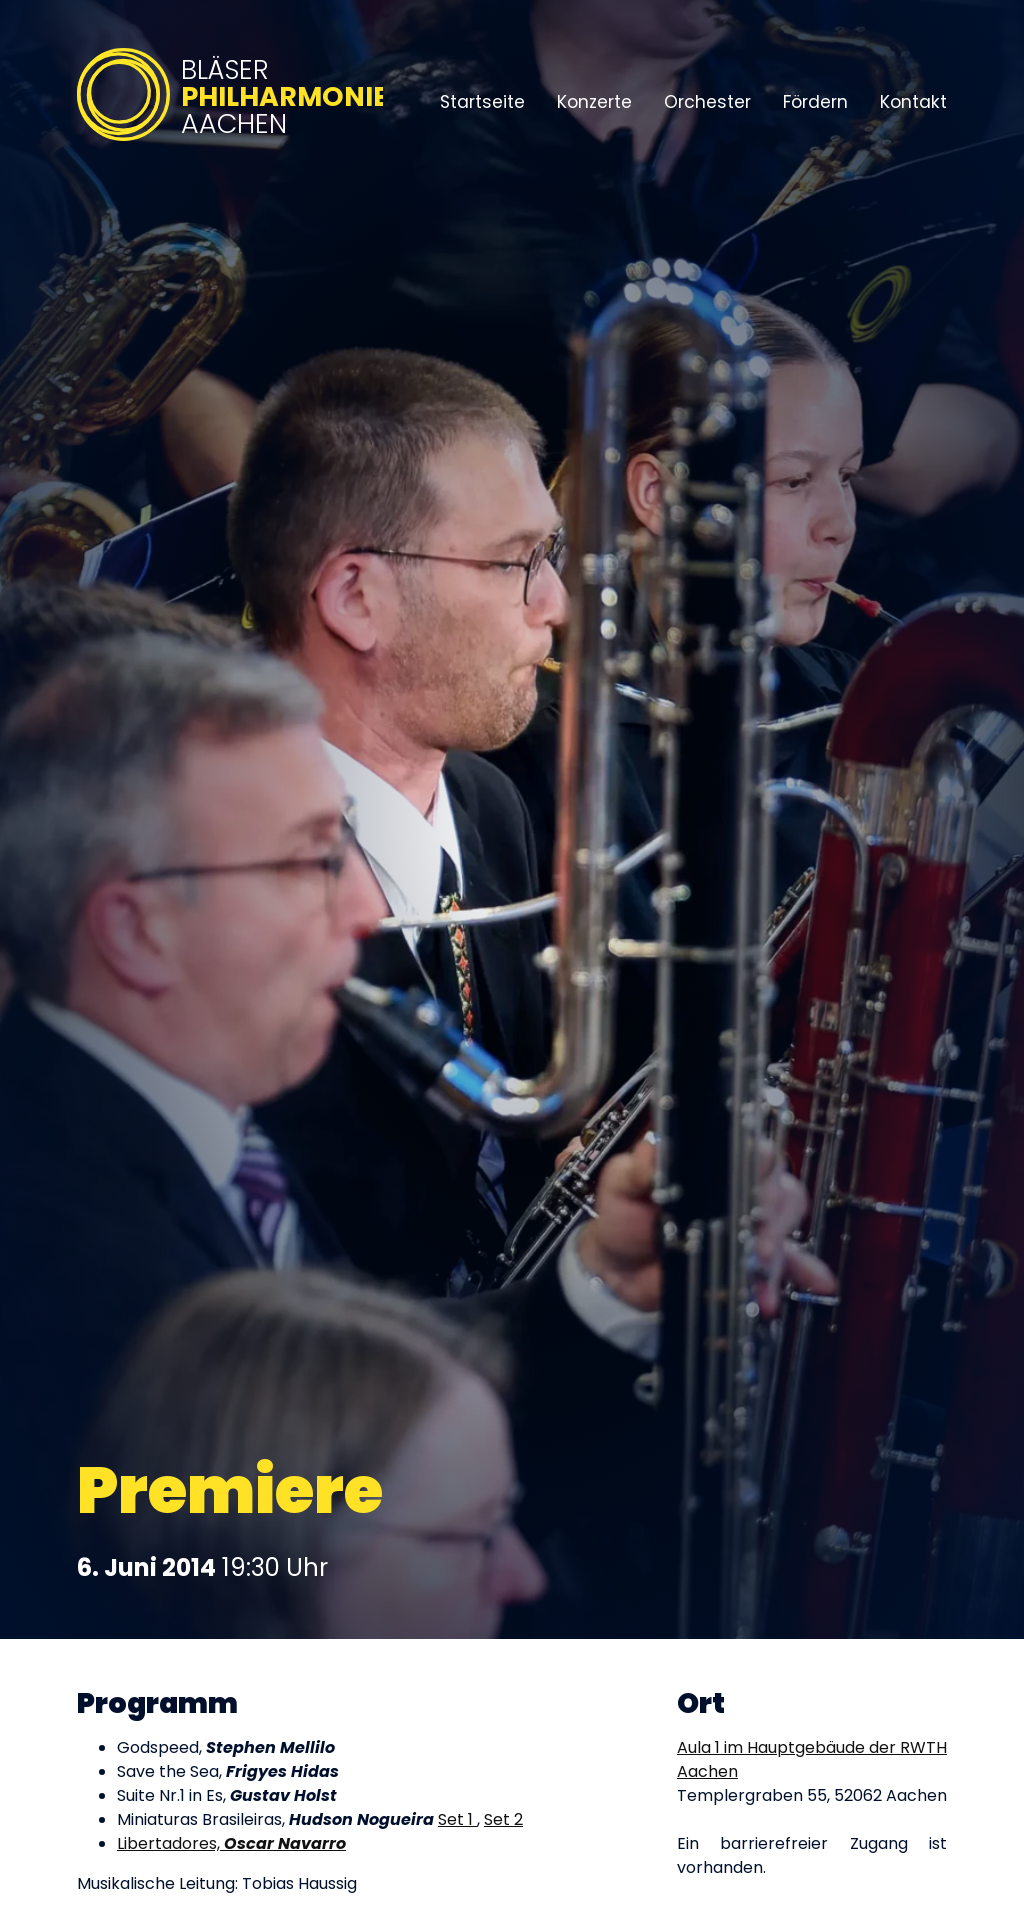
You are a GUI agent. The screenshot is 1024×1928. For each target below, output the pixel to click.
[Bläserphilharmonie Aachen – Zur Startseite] (230, 142)
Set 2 (503, 1819)
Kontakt (913, 102)
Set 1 (457, 1819)
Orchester (707, 102)
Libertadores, (231, 1843)
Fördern (815, 102)
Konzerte (594, 102)
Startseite (482, 102)
